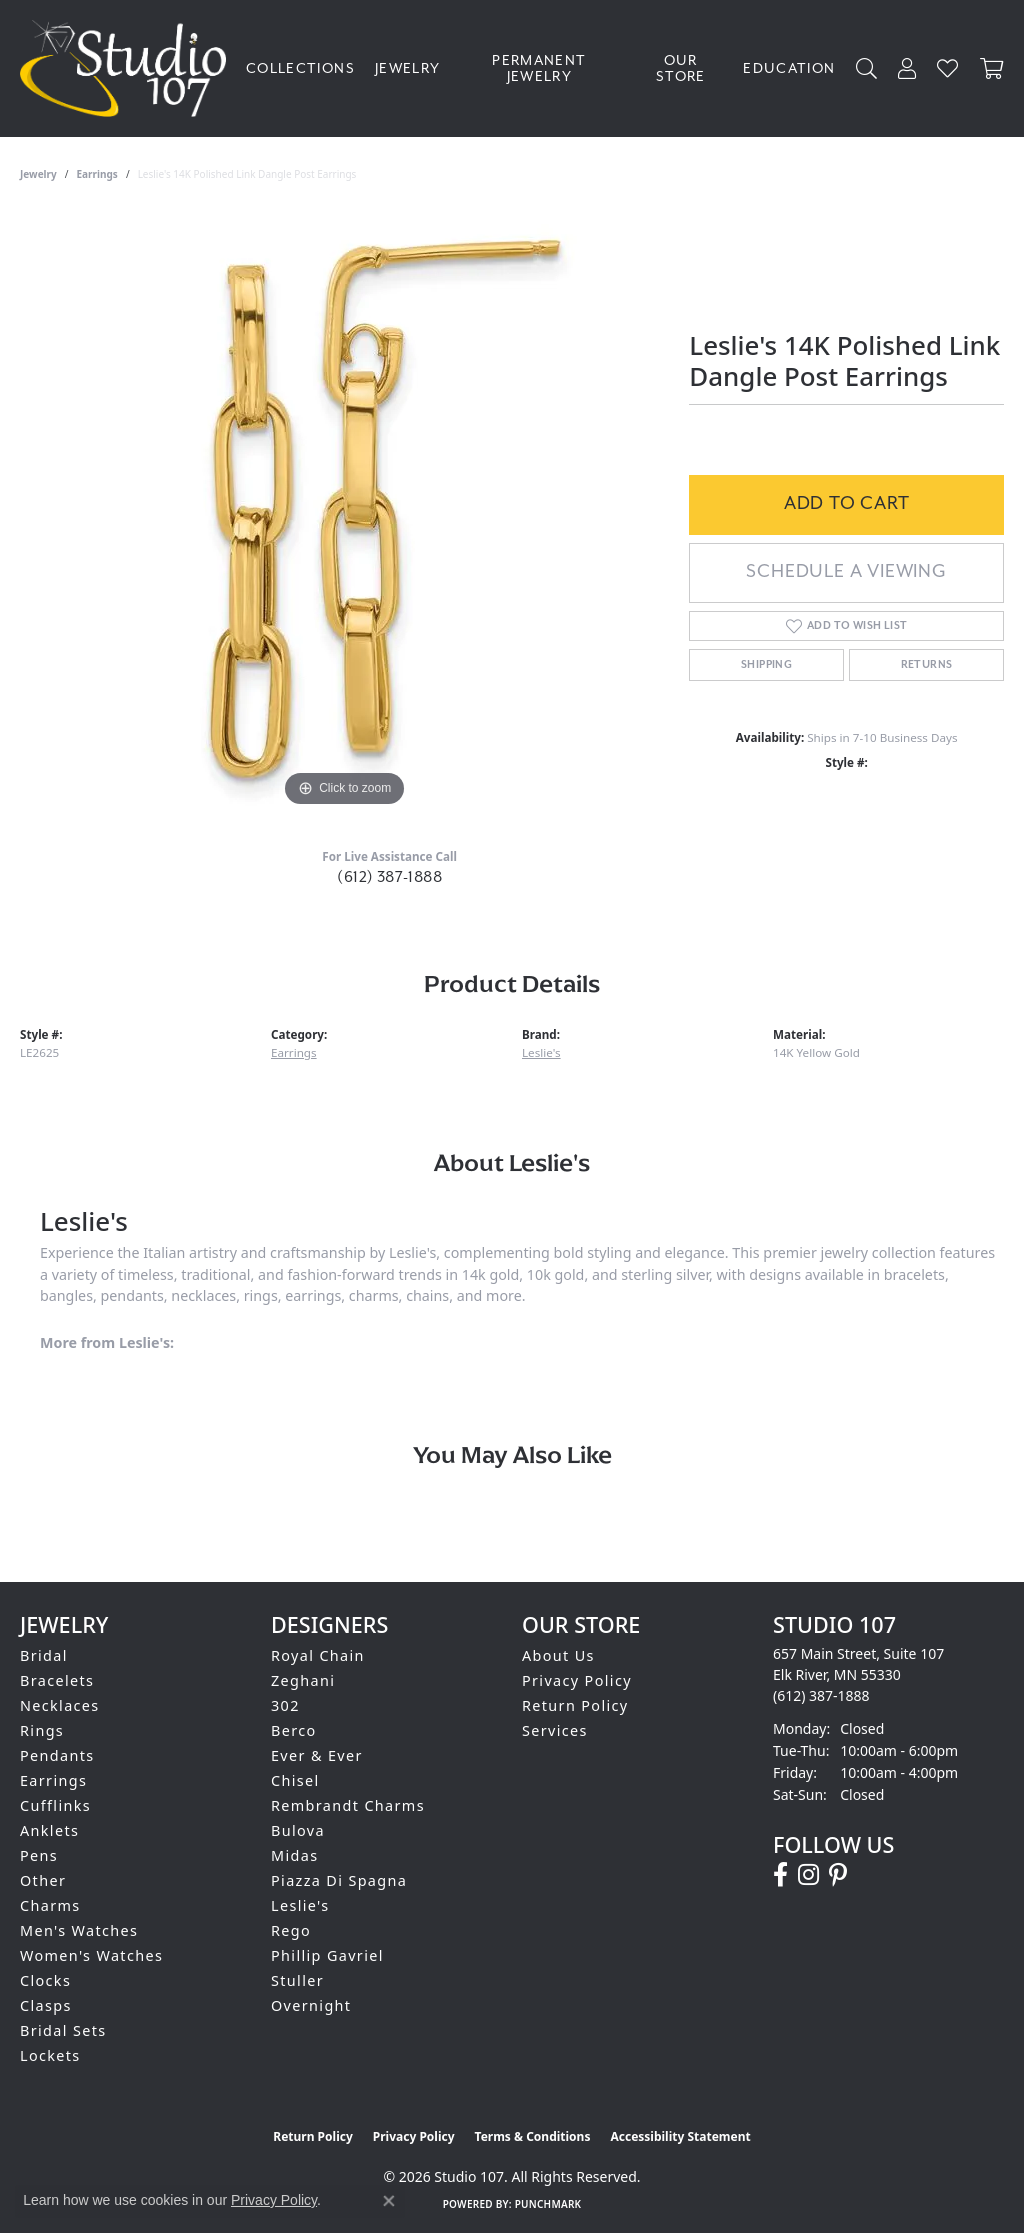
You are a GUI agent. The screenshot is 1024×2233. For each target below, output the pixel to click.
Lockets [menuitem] (50, 2055)
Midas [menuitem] (294, 1855)
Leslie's (541, 1052)
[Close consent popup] (389, 2201)
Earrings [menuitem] (53, 1780)
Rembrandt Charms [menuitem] (348, 1805)
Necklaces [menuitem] (60, 1705)
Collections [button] (300, 68)
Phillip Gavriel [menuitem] (327, 1955)
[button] (867, 68)
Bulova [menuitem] (298, 1830)
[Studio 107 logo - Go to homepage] (128, 68)
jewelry (38, 174)
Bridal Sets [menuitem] (63, 2030)
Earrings (97, 174)
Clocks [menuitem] (45, 1980)
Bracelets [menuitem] (57, 1680)
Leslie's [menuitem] (300, 1905)
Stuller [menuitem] (297, 1980)
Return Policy (575, 1705)
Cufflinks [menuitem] (55, 1805)
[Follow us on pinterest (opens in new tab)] (838, 1875)
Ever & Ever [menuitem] (317, 1755)
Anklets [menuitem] (49, 1830)
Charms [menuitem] (50, 1905)
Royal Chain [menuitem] (318, 1655)
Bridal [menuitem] (44, 1655)
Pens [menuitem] (39, 1855)
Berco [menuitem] (294, 1730)
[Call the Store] (821, 1695)
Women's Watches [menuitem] (91, 1955)
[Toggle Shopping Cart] (992, 68)
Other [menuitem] (43, 1880)
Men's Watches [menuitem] (79, 1930)
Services (555, 1730)
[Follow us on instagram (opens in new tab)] (808, 1875)
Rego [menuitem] (291, 1930)
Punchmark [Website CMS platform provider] (548, 2204)
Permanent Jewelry (539, 68)
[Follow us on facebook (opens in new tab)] (780, 1875)
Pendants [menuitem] (57, 1755)
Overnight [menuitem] (311, 2005)
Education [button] (789, 68)
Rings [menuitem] (42, 1730)
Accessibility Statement (680, 2136)
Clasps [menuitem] (46, 2005)
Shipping (766, 665)
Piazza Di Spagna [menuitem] (339, 1880)
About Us (558, 1655)
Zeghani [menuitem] (303, 1680)
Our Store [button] (681, 68)
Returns (927, 665)
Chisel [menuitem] (295, 1780)
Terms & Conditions (533, 2136)
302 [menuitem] (285, 1705)
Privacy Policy (577, 1680)
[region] (345, 512)
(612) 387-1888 (389, 877)
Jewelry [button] (408, 68)
